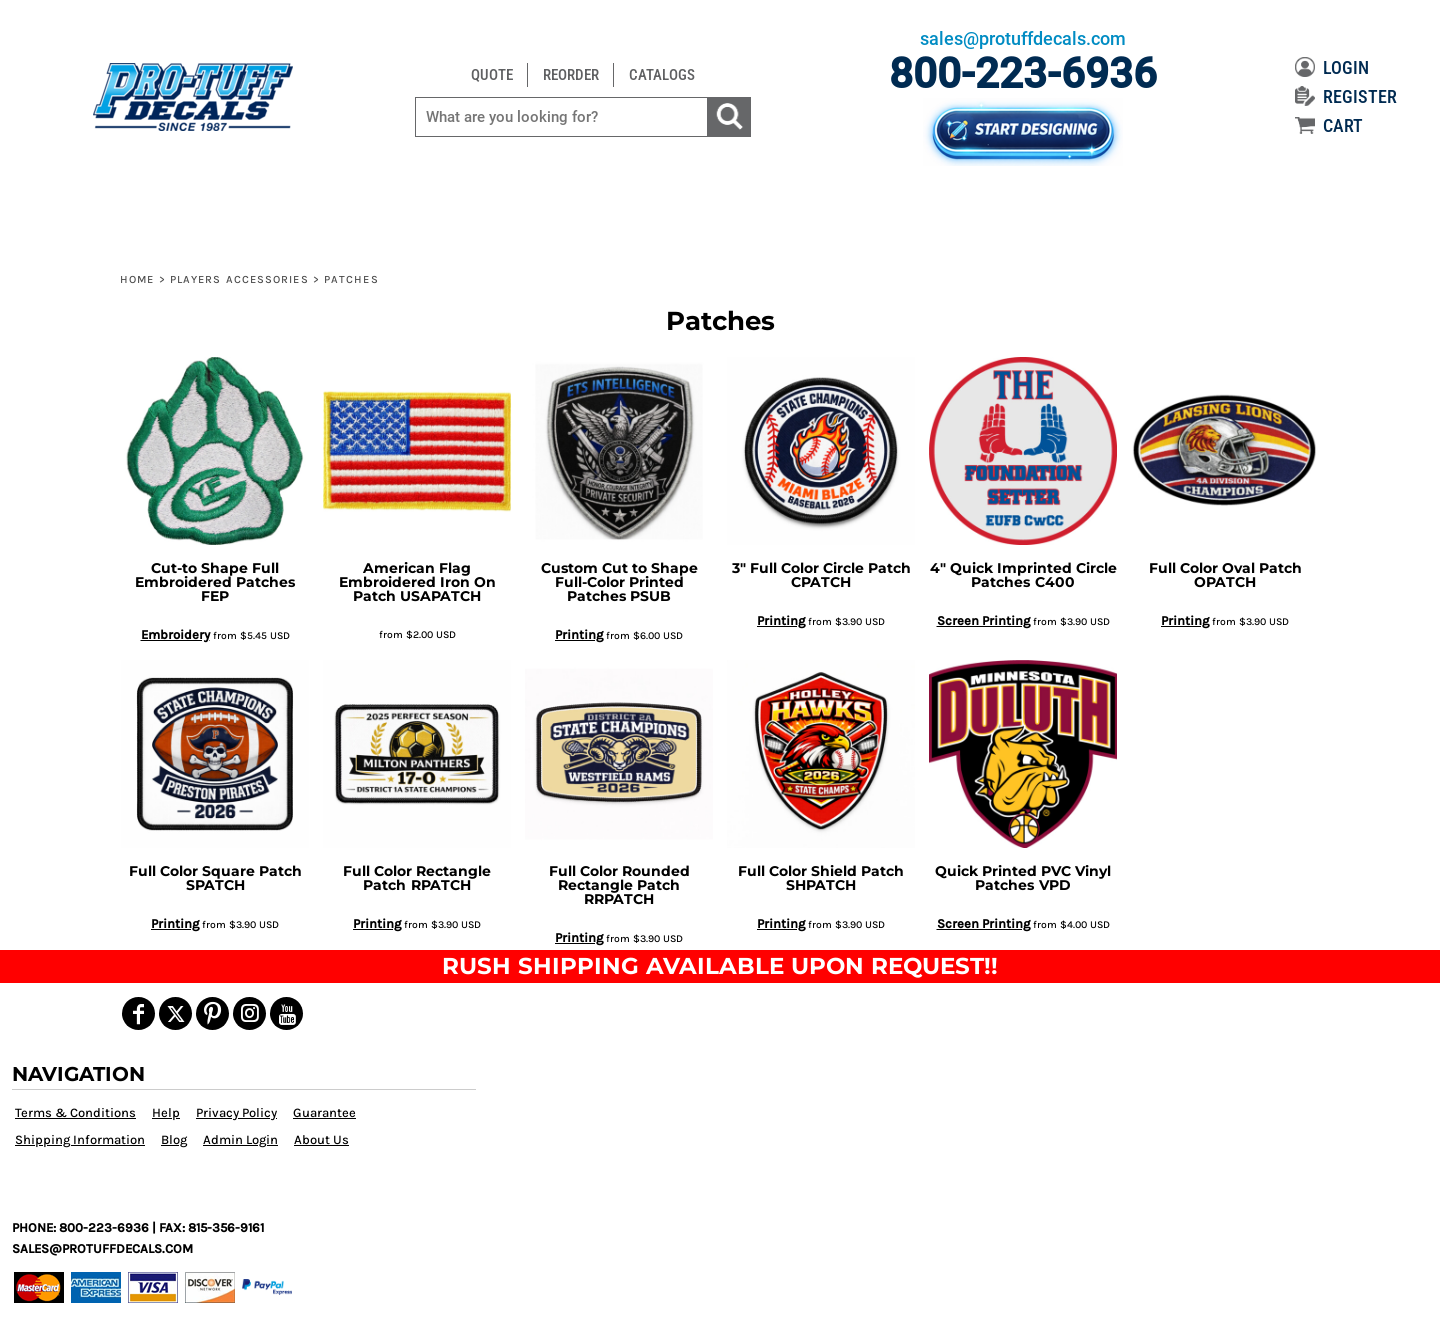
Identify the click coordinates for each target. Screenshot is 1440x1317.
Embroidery (175, 634)
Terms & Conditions (75, 1112)
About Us (321, 1139)
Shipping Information (80, 1139)
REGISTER (1346, 96)
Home (137, 279)
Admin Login (240, 1139)
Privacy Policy (236, 1112)
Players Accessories (239, 279)
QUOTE (492, 75)
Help (166, 1112)
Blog (174, 1139)
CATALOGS (662, 75)
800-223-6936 (1023, 73)
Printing (579, 634)
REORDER (571, 75)
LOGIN (1332, 67)
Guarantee (324, 1112)
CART (1329, 125)
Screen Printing (983, 620)
